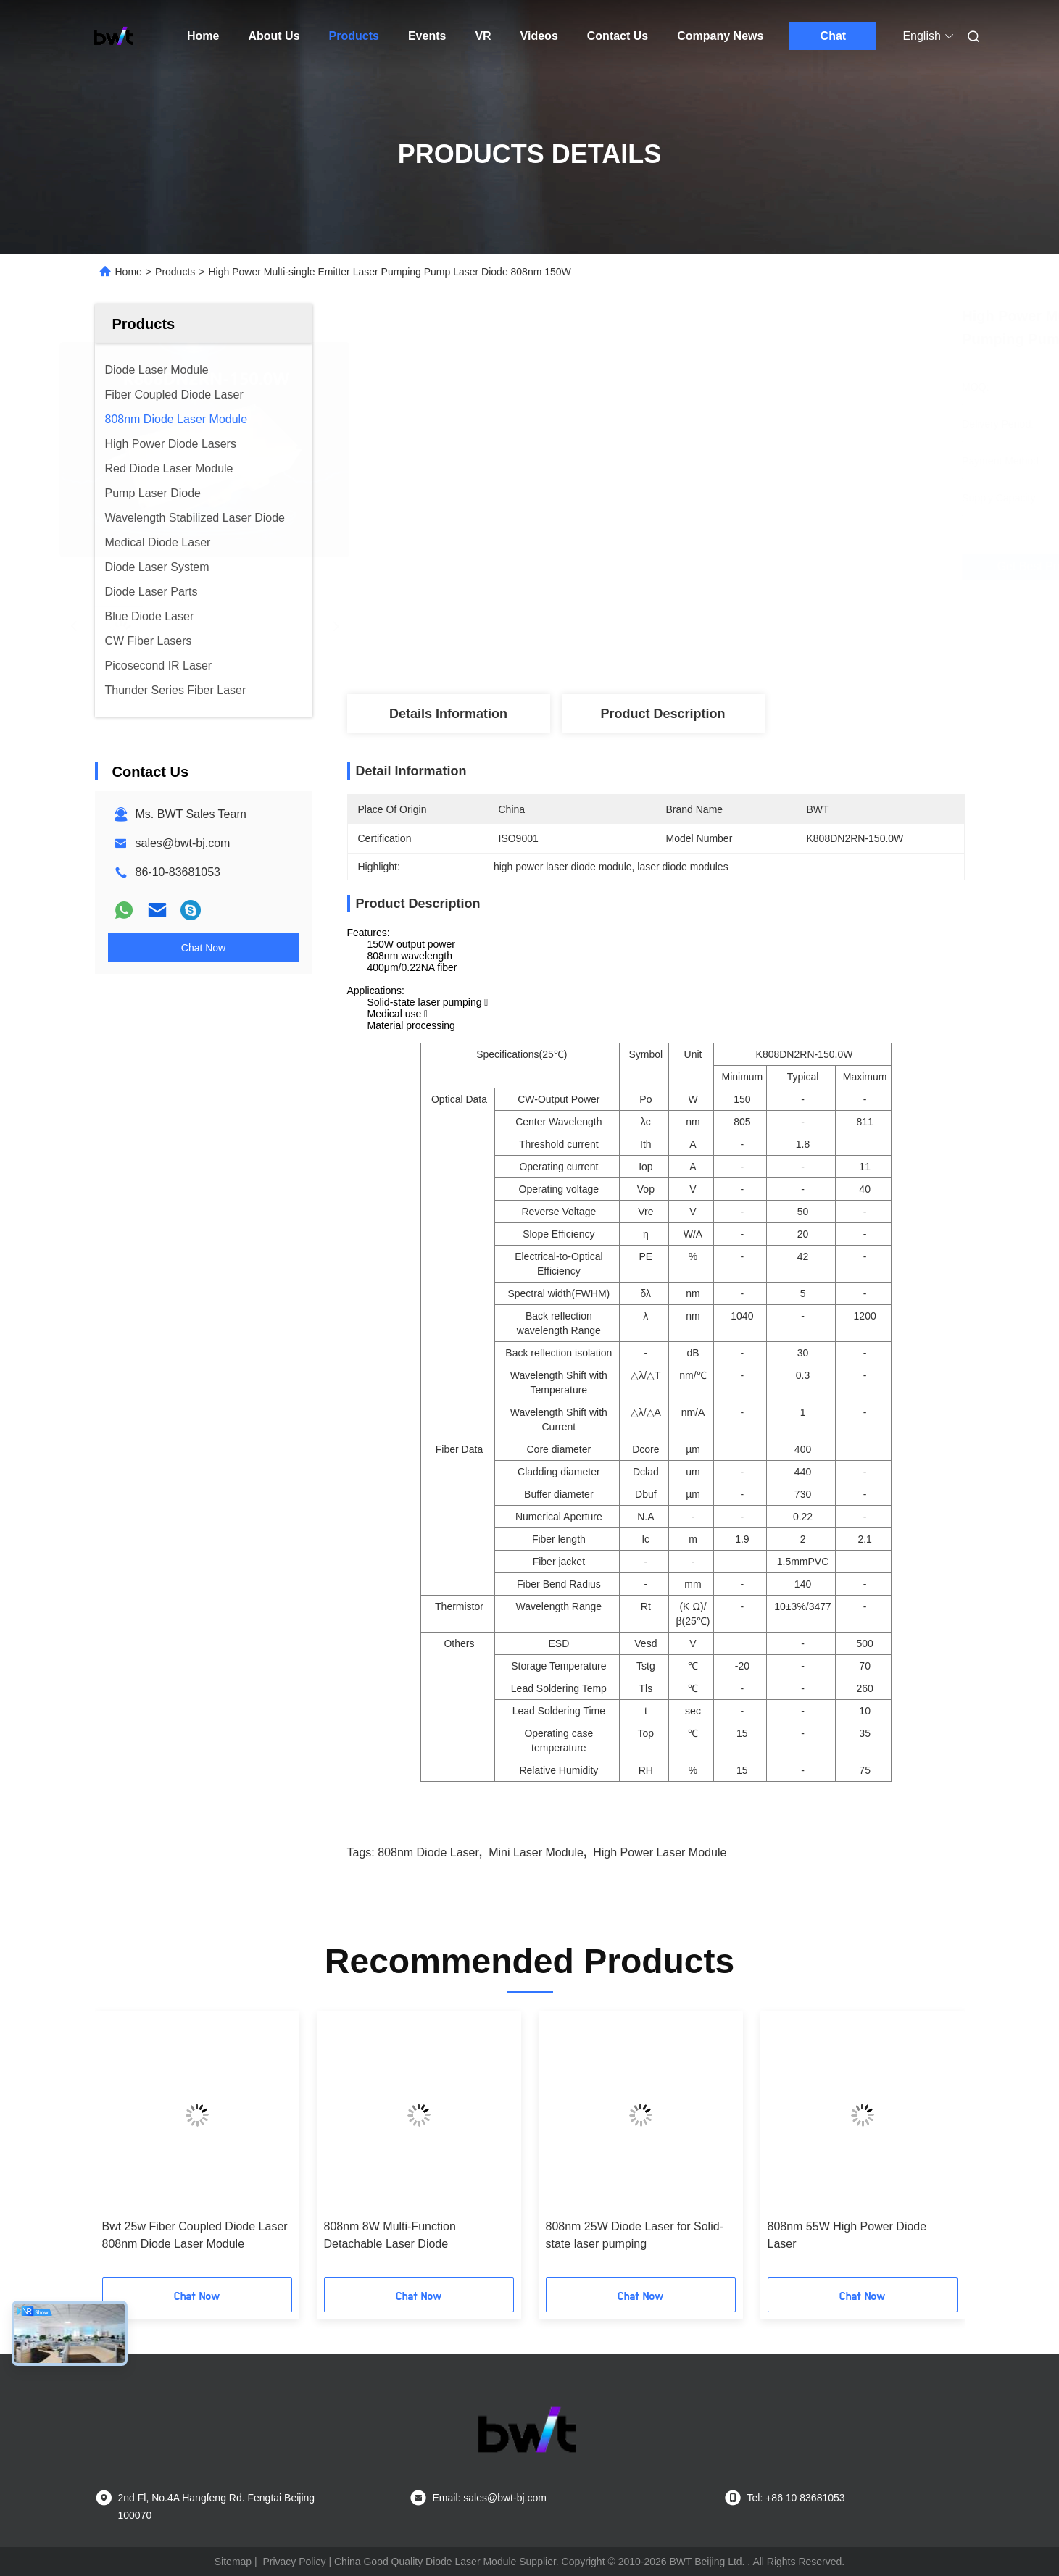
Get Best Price (741, 566)
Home (203, 36)
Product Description (662, 713)
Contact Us (617, 36)
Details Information (448, 713)
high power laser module (659, 1852)
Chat (834, 36)
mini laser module (536, 1852)
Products (354, 36)
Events (427, 36)
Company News (720, 36)
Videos (539, 36)
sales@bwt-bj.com (183, 843)
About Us (273, 36)
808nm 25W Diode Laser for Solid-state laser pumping (634, 2235)
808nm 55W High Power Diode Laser (847, 2235)
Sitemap (233, 2561)
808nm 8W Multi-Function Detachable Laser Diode (390, 2235)
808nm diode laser (428, 1852)
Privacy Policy (293, 2561)
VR (483, 36)
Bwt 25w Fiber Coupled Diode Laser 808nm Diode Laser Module (195, 2235)
